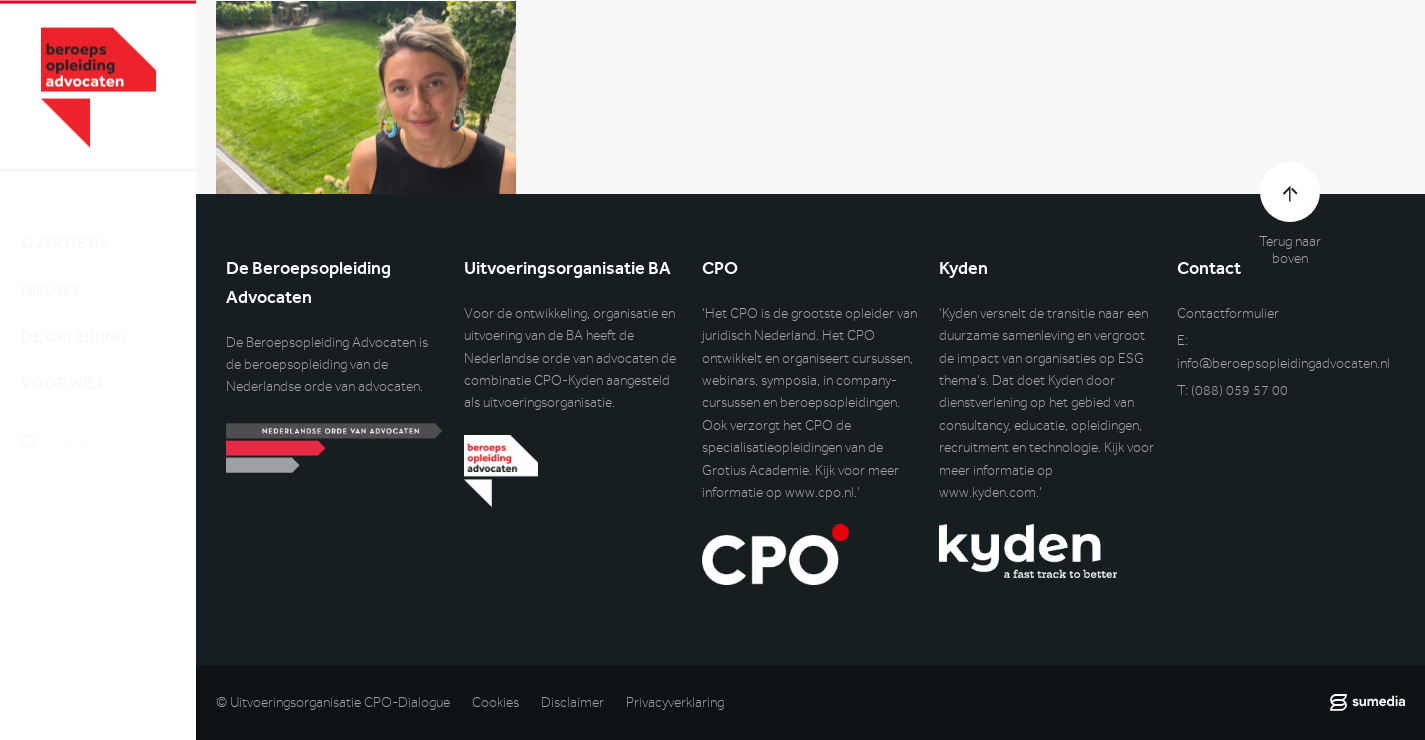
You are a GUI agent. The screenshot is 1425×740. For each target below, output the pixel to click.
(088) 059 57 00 (1239, 390)
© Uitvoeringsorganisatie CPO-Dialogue (333, 702)
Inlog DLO (109, 529)
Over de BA (65, 224)
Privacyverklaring (675, 702)
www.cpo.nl (819, 492)
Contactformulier (1228, 313)
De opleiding (74, 318)
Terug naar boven (1290, 250)
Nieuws (50, 271)
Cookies (495, 702)
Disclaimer (572, 702)
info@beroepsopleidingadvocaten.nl (1283, 363)
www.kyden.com (987, 492)
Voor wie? (62, 365)
